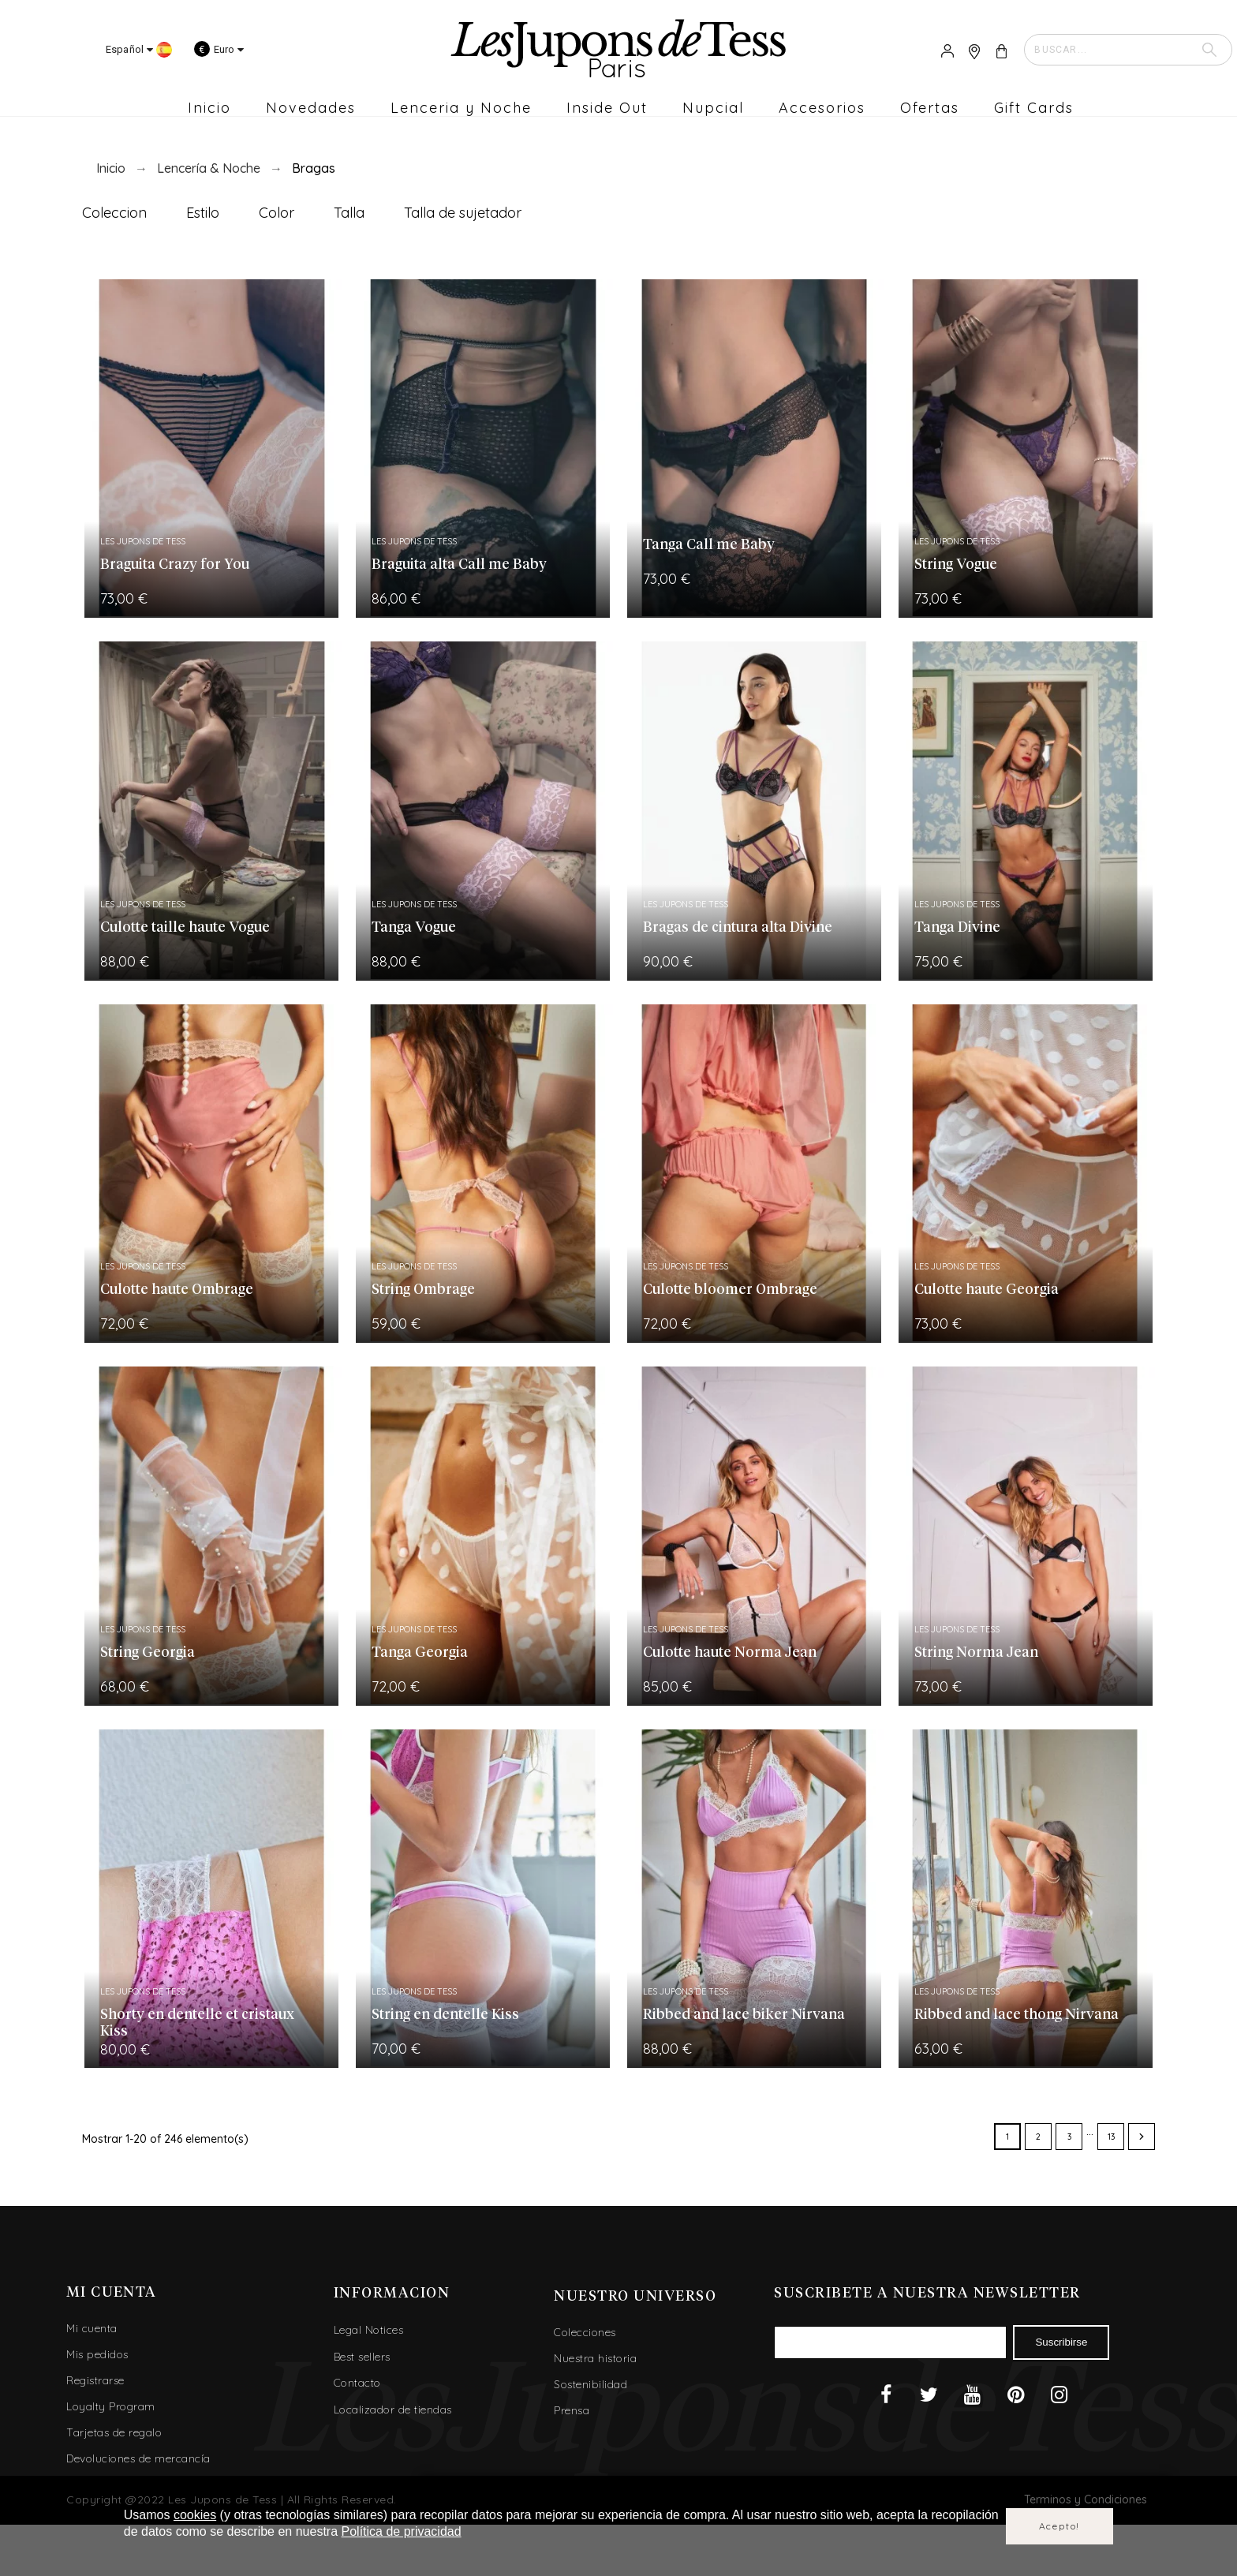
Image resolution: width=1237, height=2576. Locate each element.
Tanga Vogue (414, 928)
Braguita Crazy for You (174, 565)
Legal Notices (369, 2330)
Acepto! (1060, 2526)
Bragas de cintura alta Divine (737, 928)
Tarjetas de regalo (114, 2432)
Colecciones (585, 2332)
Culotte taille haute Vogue (185, 928)
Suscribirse (1061, 2342)
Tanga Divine (957, 928)
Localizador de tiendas (393, 2409)
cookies (195, 2515)
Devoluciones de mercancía (138, 2458)
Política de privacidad (402, 2531)
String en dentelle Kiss (445, 2015)
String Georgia (147, 1653)
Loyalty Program (110, 2406)
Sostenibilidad (590, 2384)
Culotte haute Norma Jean (730, 1653)
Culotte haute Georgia (986, 1290)
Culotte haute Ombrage (176, 1290)
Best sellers (362, 2357)
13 (1111, 2136)
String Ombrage (423, 1290)
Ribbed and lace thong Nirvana (1016, 2015)
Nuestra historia (595, 2358)
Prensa (571, 2410)
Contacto (357, 2383)
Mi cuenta (92, 2328)
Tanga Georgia (420, 1653)
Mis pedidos (97, 2354)
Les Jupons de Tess (142, 541)
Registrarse (95, 2380)
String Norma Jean (976, 1653)
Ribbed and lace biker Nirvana (744, 2015)
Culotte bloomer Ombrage (730, 1290)
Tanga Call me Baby (709, 545)
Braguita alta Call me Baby (459, 565)
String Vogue (955, 565)
